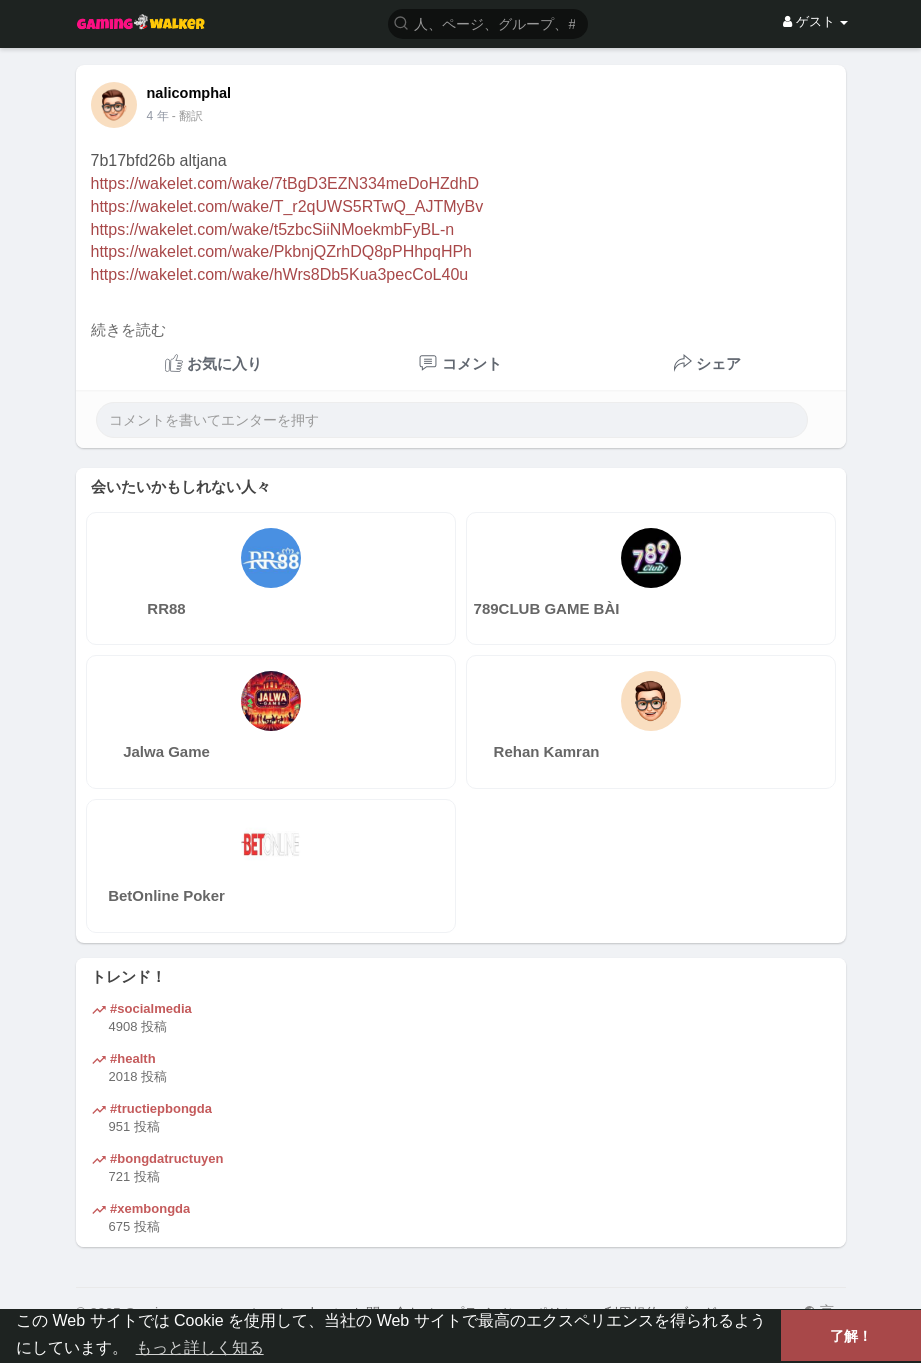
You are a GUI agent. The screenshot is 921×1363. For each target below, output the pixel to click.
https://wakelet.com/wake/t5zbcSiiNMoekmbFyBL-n (273, 229)
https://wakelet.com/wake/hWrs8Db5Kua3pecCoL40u (280, 274)
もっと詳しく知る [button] (200, 1347)
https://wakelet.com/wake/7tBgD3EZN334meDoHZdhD (285, 183)
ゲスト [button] (815, 21)
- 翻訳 (187, 116)
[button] (488, 22)
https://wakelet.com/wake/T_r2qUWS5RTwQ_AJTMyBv (287, 206)
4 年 (158, 116)
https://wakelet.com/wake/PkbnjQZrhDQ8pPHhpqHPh (282, 251)
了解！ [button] (851, 1336)
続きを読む (128, 330)
